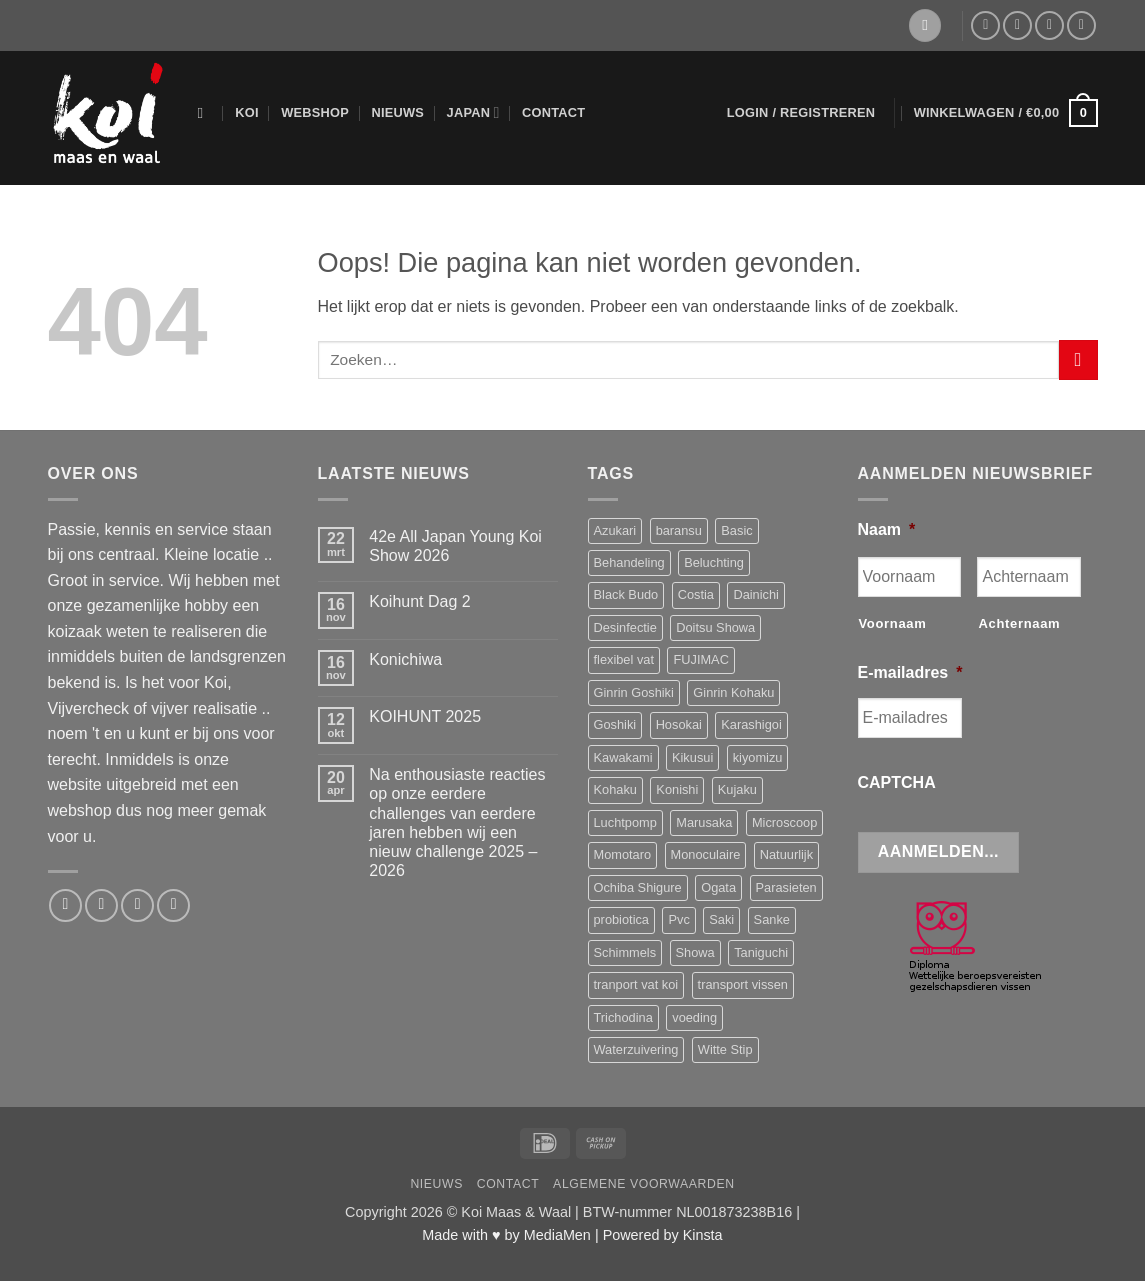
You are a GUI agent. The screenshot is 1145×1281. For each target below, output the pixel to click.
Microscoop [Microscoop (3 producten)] (784, 822)
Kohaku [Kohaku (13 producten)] (615, 789)
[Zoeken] (205, 113)
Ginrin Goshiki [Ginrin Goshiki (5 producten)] (634, 692)
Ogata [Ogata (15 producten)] (718, 887)
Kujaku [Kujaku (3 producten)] (737, 789)
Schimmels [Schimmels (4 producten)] (625, 952)
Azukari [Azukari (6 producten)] (615, 530)
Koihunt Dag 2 (419, 601)
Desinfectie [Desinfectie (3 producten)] (625, 627)
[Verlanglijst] (925, 25)
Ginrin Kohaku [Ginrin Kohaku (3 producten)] (733, 692)
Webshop (315, 112)
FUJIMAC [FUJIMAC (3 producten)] (700, 659)
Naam (887, 529)
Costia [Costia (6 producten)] (696, 594)
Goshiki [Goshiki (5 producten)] (615, 724)
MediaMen (557, 1235)
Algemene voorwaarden (644, 1184)
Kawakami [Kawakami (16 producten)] (623, 757)
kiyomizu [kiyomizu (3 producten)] (758, 757)
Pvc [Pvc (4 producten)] (678, 919)
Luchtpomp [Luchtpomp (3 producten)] (625, 822)
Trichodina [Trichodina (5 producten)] (623, 1017)
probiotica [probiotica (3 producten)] (622, 919)
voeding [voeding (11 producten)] (694, 1017)
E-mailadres (910, 672)
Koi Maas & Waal (516, 1212)
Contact (553, 112)
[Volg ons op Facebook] (985, 25)
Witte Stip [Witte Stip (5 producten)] (725, 1049)
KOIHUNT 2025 (425, 716)
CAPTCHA (897, 782)
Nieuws (397, 112)
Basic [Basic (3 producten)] (736, 530)
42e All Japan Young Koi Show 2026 (455, 546)
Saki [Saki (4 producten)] (721, 919)
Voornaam (893, 623)
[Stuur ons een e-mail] (1017, 25)
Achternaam (1019, 623)
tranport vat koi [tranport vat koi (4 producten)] (636, 984)
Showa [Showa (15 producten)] (695, 952)
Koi (247, 112)
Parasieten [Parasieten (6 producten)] (786, 887)
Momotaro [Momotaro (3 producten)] (623, 854)
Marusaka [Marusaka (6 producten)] (704, 822)
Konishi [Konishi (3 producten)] (677, 789)
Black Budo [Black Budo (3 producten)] (626, 594)
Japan (473, 112)
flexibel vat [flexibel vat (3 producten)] (624, 659)
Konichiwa (405, 659)
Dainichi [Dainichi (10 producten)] (756, 594)
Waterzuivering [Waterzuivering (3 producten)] (636, 1049)
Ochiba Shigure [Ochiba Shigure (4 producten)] (638, 887)
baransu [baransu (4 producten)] (679, 530)
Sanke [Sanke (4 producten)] (772, 919)
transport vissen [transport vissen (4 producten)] (743, 984)
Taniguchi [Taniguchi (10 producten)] (761, 952)
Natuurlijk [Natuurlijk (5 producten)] (786, 854)
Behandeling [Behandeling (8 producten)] (629, 562)
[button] (801, 113)
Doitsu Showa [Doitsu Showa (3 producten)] (715, 627)
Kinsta (703, 1235)
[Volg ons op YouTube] (1081, 25)
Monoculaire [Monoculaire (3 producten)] (706, 854)
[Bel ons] (1049, 25)
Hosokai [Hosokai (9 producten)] (679, 724)
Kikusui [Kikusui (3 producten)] (692, 757)
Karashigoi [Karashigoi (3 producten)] (751, 724)
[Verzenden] (1078, 359)
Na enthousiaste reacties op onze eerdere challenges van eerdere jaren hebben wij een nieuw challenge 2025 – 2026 (457, 822)
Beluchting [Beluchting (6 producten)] (714, 562)
